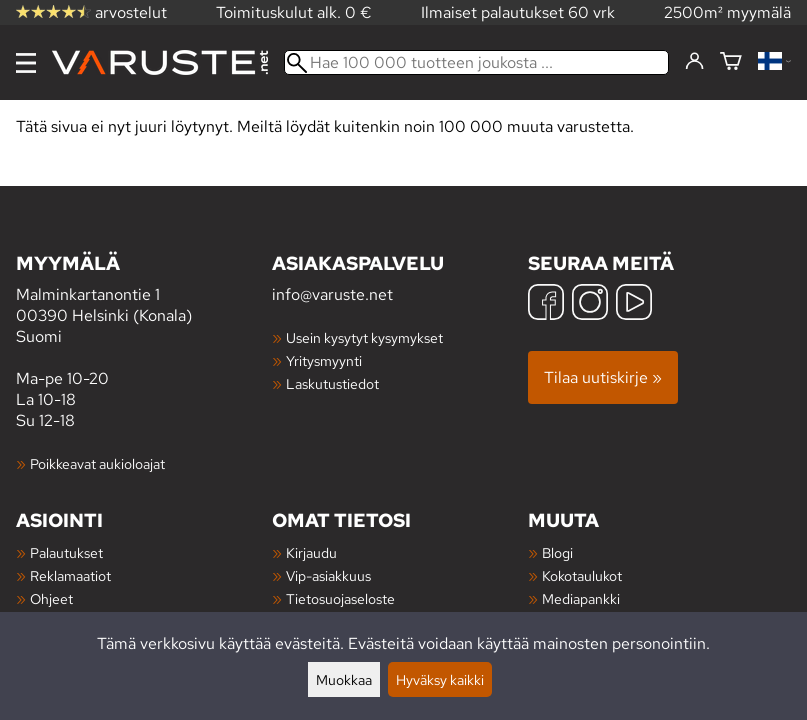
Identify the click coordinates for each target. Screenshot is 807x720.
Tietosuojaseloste (340, 598)
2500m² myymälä (727, 12)
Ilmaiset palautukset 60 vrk (518, 12)
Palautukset (66, 552)
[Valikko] (26, 63)
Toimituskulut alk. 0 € (294, 12)
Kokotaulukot (582, 575)
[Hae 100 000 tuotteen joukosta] (476, 62)
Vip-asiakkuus (328, 575)
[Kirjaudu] (694, 62)
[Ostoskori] (731, 62)
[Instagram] (590, 304)
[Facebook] (546, 304)
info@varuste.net (332, 294)
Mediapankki (581, 598)
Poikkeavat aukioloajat (97, 463)
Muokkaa (344, 679)
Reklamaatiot (70, 575)
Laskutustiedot (332, 383)
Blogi (557, 552)
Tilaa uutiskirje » (603, 377)
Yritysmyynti (324, 360)
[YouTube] (634, 304)
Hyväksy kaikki (440, 679)
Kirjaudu (311, 552)
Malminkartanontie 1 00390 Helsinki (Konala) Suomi (144, 298)
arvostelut (91, 12)
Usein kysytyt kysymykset (364, 337)
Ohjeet (51, 598)
